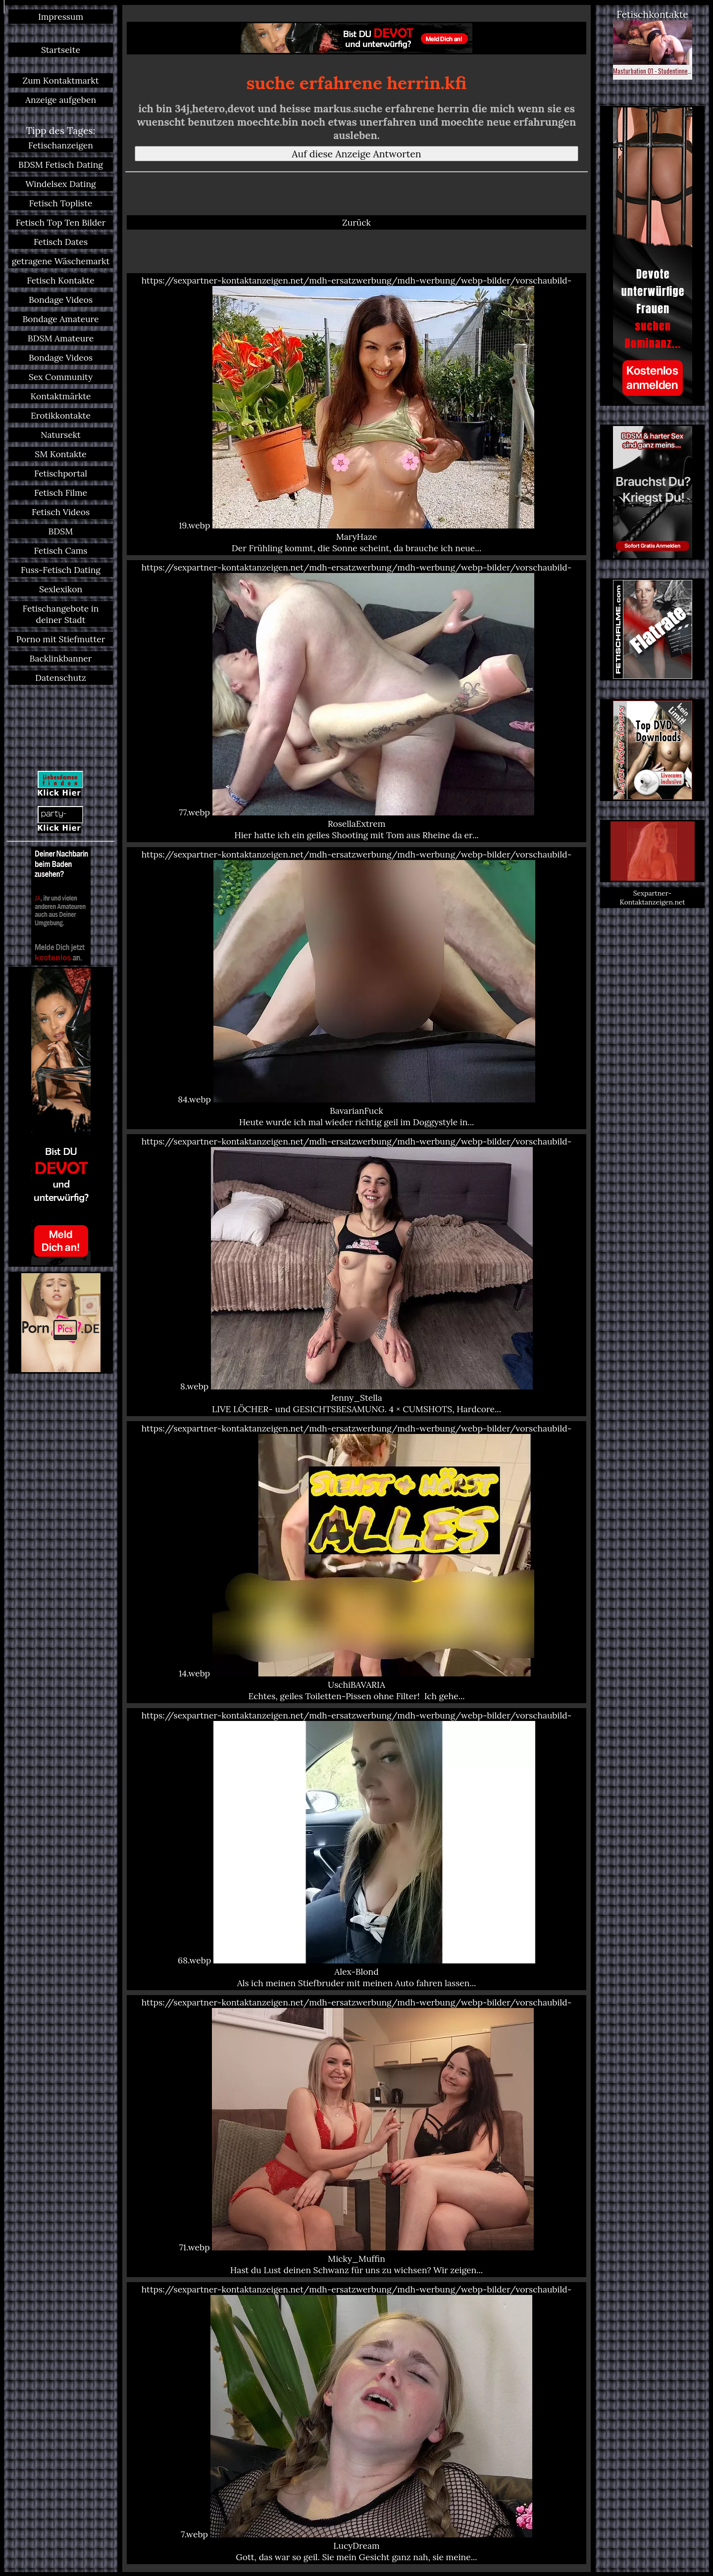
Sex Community (61, 376)
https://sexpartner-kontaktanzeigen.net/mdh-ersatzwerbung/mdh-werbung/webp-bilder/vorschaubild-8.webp (356, 1275)
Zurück (356, 222)
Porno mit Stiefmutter (60, 639)
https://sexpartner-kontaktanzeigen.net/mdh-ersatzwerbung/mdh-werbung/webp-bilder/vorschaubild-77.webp (356, 701)
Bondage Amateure (60, 319)
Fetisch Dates (61, 241)
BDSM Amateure (61, 338)
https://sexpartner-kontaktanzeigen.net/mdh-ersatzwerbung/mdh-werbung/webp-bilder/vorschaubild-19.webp (356, 414)
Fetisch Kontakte (61, 280)
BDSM (61, 531)
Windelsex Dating (60, 184)
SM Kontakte (60, 454)
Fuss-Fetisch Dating (61, 569)
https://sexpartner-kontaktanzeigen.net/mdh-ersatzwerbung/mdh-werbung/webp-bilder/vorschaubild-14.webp (356, 1562)
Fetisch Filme (60, 492)
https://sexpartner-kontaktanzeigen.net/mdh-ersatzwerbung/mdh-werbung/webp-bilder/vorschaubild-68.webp (356, 1849)
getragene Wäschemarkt (61, 261)
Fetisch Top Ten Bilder (61, 222)
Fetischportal (60, 473)
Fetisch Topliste (61, 203)
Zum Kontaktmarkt (60, 80)
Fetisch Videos (61, 512)
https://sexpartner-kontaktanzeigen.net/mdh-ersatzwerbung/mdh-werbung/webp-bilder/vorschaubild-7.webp (356, 2423)
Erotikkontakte (61, 415)
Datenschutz (60, 677)
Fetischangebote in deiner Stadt (61, 614)
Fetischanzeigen (60, 145)
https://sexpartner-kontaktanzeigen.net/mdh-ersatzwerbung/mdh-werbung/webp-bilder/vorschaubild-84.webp (356, 988)
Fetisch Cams (61, 550)
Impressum (60, 16)
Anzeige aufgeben (60, 99)
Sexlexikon (60, 589)
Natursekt (61, 434)
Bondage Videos (61, 299)
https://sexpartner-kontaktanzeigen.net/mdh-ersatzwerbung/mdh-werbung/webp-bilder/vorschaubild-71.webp (356, 2136)
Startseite (60, 49)
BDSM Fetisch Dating (60, 164)
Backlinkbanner (61, 658)
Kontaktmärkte (60, 396)
